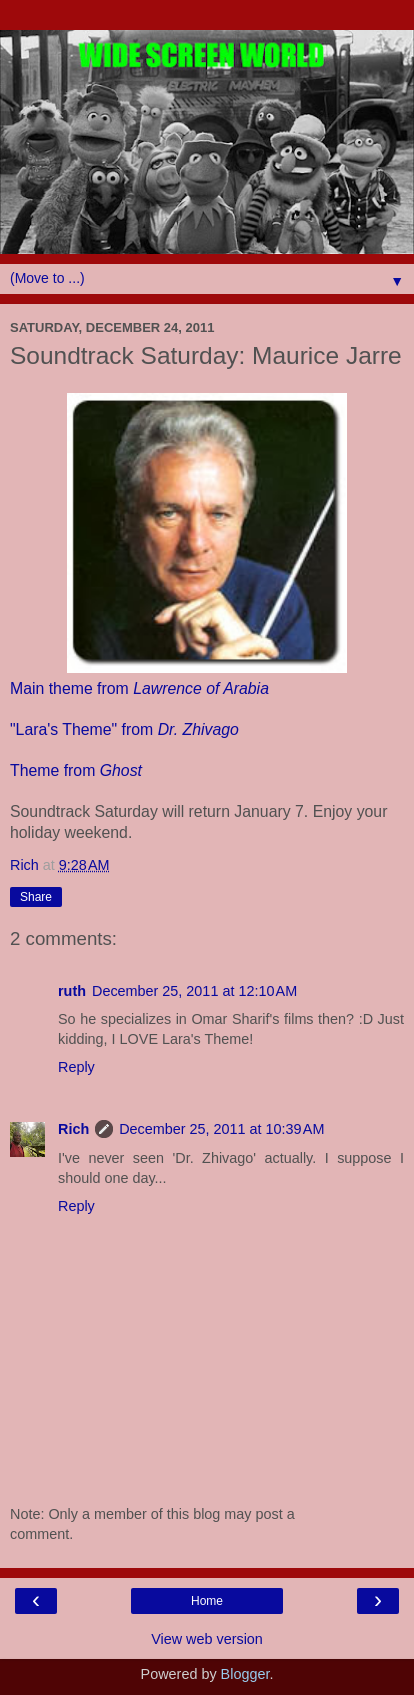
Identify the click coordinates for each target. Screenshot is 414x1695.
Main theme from (139, 688)
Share (36, 897)
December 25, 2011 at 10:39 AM (221, 1129)
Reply (76, 1067)
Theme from (76, 770)
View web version (207, 1639)
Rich (73, 1129)
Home (207, 1601)
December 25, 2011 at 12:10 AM (194, 991)
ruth (72, 991)
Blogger (245, 1674)
